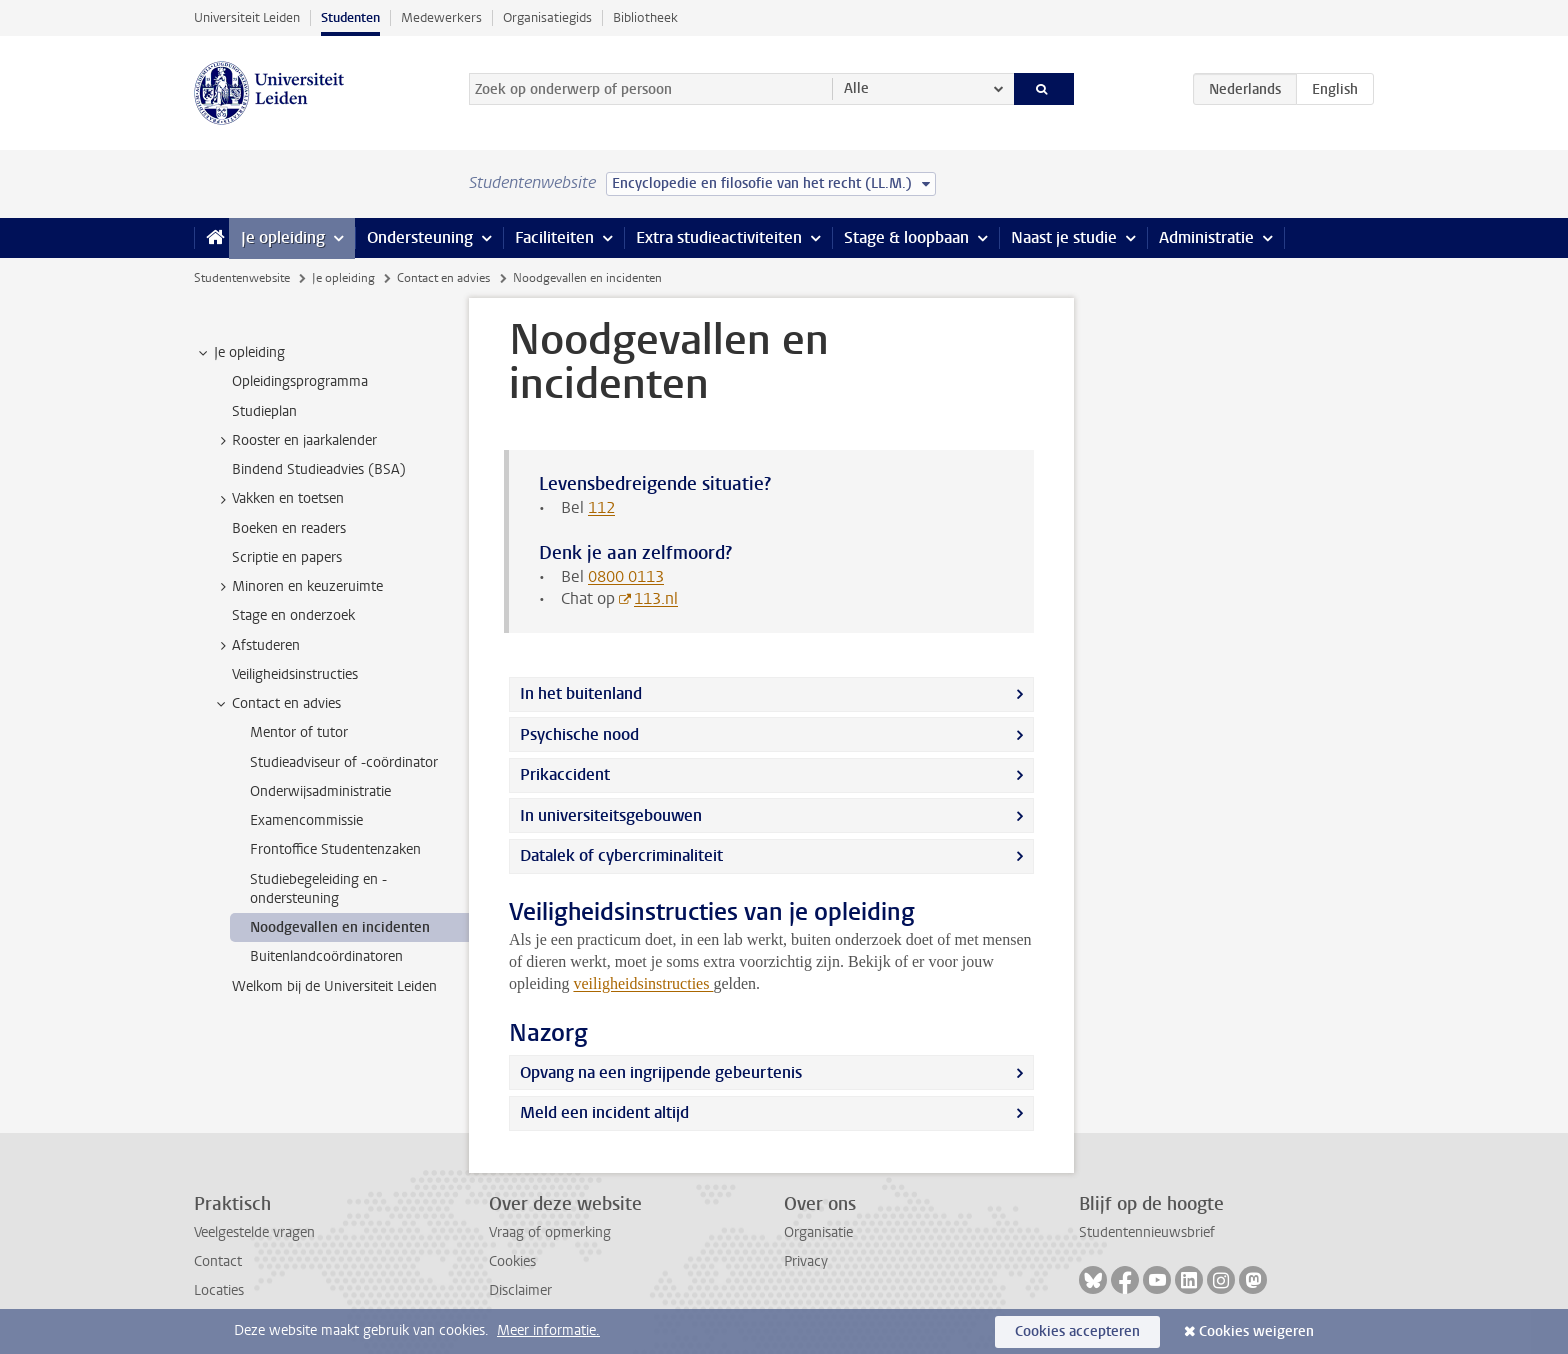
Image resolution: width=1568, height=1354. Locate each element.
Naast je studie (1064, 237)
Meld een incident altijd (604, 1112)
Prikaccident (565, 774)
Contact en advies (443, 278)
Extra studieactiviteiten (719, 237)
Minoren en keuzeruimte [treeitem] (298, 587)
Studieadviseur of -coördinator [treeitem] (344, 762)
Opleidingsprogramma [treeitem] (300, 381)
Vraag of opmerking (550, 1232)
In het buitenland (581, 693)
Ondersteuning (420, 237)
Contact (218, 1261)
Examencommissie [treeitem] (306, 820)
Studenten (350, 17)
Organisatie (818, 1232)
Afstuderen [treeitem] (256, 646)
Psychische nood (579, 734)
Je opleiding (283, 237)
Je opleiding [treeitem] (240, 353)
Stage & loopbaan (906, 237)
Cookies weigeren (1256, 1331)
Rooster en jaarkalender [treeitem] (295, 441)
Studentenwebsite (242, 278)
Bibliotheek (645, 17)
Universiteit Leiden (247, 17)
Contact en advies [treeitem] (277, 704)
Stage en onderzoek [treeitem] (293, 615)
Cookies (512, 1261)
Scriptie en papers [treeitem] (287, 557)
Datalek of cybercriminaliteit (621, 855)
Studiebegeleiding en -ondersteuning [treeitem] (318, 889)
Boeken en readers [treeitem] (289, 528)
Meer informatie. (548, 1330)
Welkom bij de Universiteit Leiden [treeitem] (334, 986)
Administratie (1206, 237)
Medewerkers (441, 17)
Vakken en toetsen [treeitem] (278, 499)
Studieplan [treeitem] (264, 411)
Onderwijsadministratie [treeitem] (320, 791)
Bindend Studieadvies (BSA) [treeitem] (319, 469)
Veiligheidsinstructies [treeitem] (295, 674)
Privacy (806, 1261)
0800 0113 (626, 576)
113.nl (656, 598)
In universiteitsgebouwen (611, 815)
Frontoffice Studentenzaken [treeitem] (335, 849)
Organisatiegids (547, 17)
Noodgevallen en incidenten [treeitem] (340, 927)
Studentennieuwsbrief (1147, 1232)
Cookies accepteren (1077, 1331)
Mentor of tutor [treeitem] (299, 732)
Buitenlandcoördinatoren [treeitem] (326, 956)
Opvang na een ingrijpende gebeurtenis (661, 1072)
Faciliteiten (554, 237)
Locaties (219, 1290)
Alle (856, 88)
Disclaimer (520, 1290)
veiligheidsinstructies (643, 983)
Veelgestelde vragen (254, 1232)
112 (601, 507)
